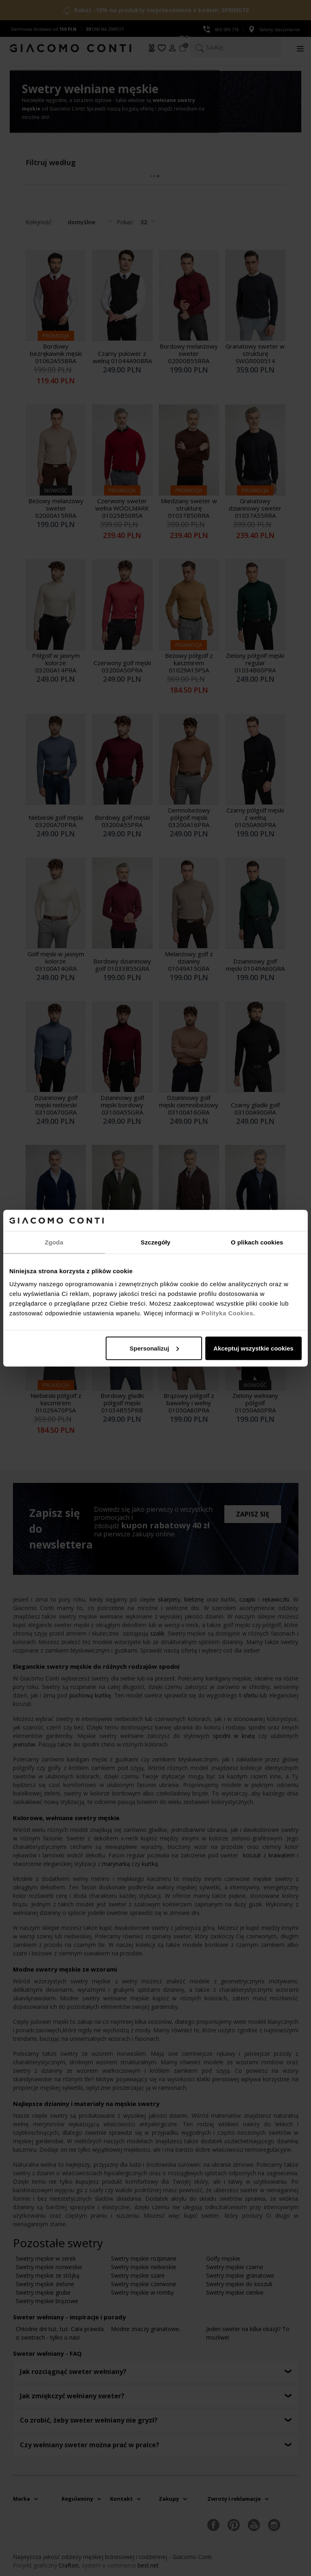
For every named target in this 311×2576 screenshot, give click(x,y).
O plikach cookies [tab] (257, 1242)
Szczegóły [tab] (155, 1242)
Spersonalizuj (154, 1347)
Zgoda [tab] (54, 1242)
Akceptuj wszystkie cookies (253, 1347)
